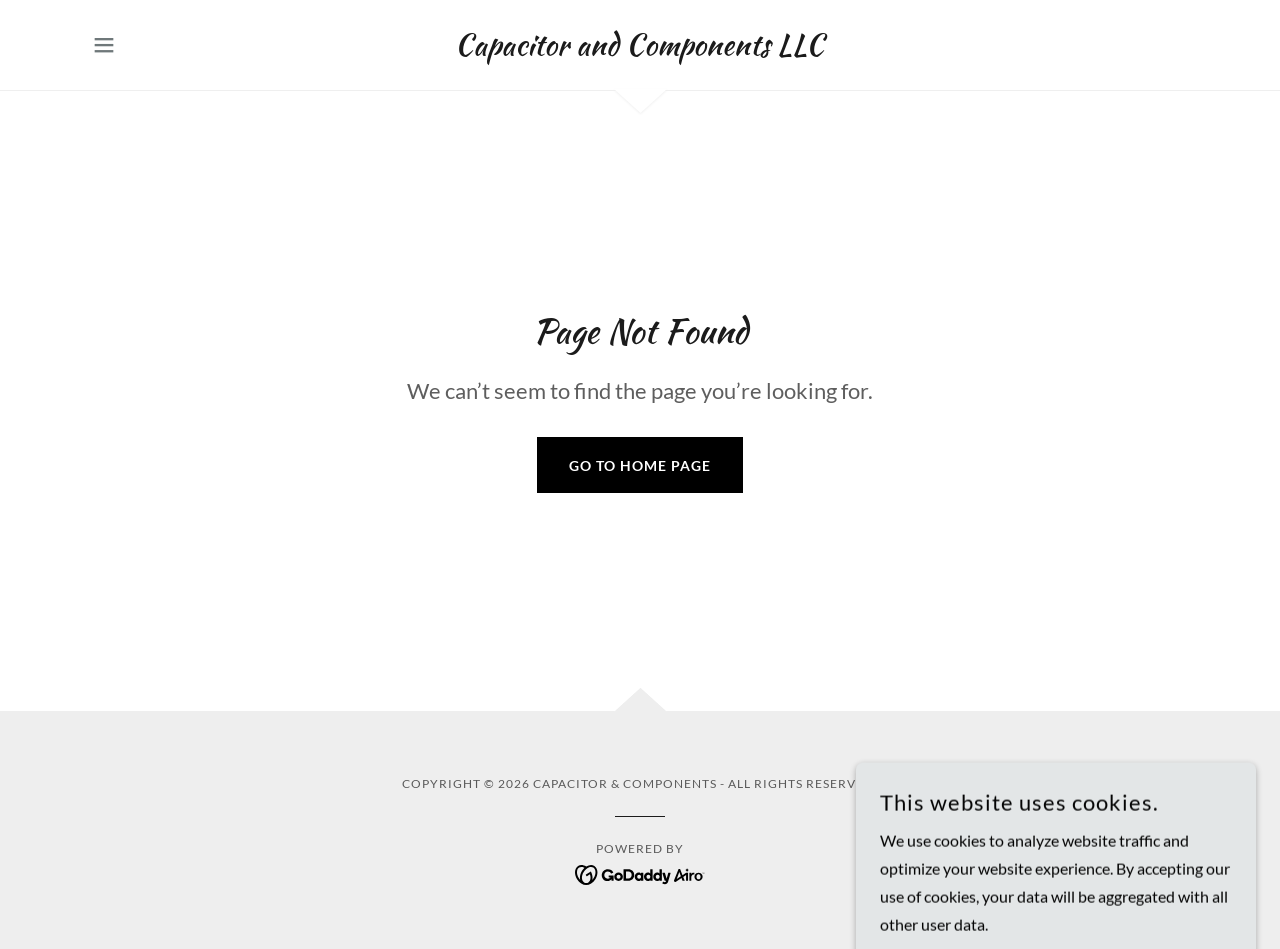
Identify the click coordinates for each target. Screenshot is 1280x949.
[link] (639, 48)
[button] (104, 45)
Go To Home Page (640, 465)
